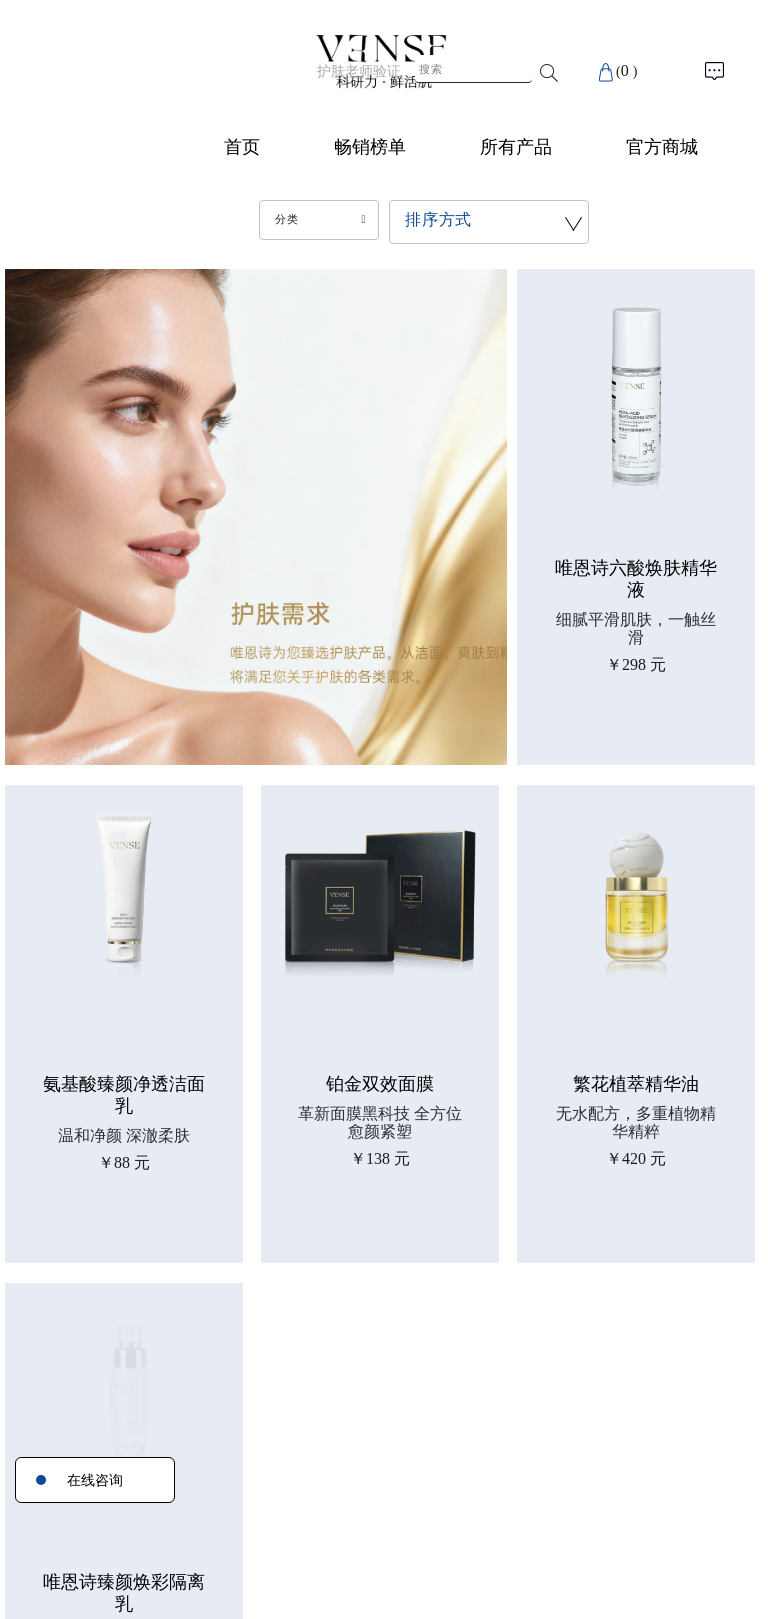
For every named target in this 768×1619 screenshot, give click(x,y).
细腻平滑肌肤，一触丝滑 (636, 628)
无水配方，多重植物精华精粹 (636, 1122)
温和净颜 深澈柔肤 (124, 1135)
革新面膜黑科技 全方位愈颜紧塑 (380, 1122)
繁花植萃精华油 (636, 1084)
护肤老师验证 (359, 71)
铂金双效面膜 (380, 1084)
